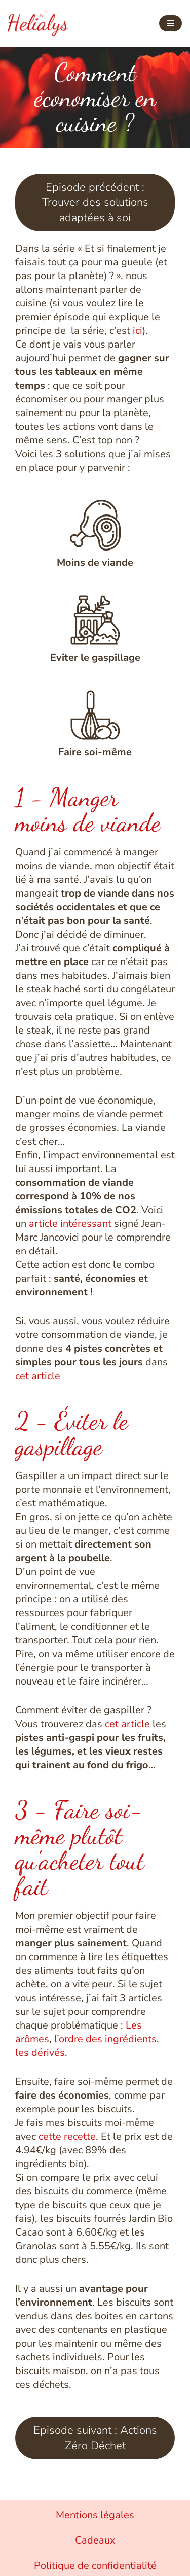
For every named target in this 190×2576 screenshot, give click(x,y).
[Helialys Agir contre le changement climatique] (38, 23)
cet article (37, 1376)
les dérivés (40, 2052)
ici (137, 330)
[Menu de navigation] (170, 23)
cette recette (66, 2136)
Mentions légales (95, 2515)
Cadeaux (95, 2540)
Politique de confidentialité (95, 2565)
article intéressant (70, 1223)
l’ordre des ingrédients (105, 2039)
